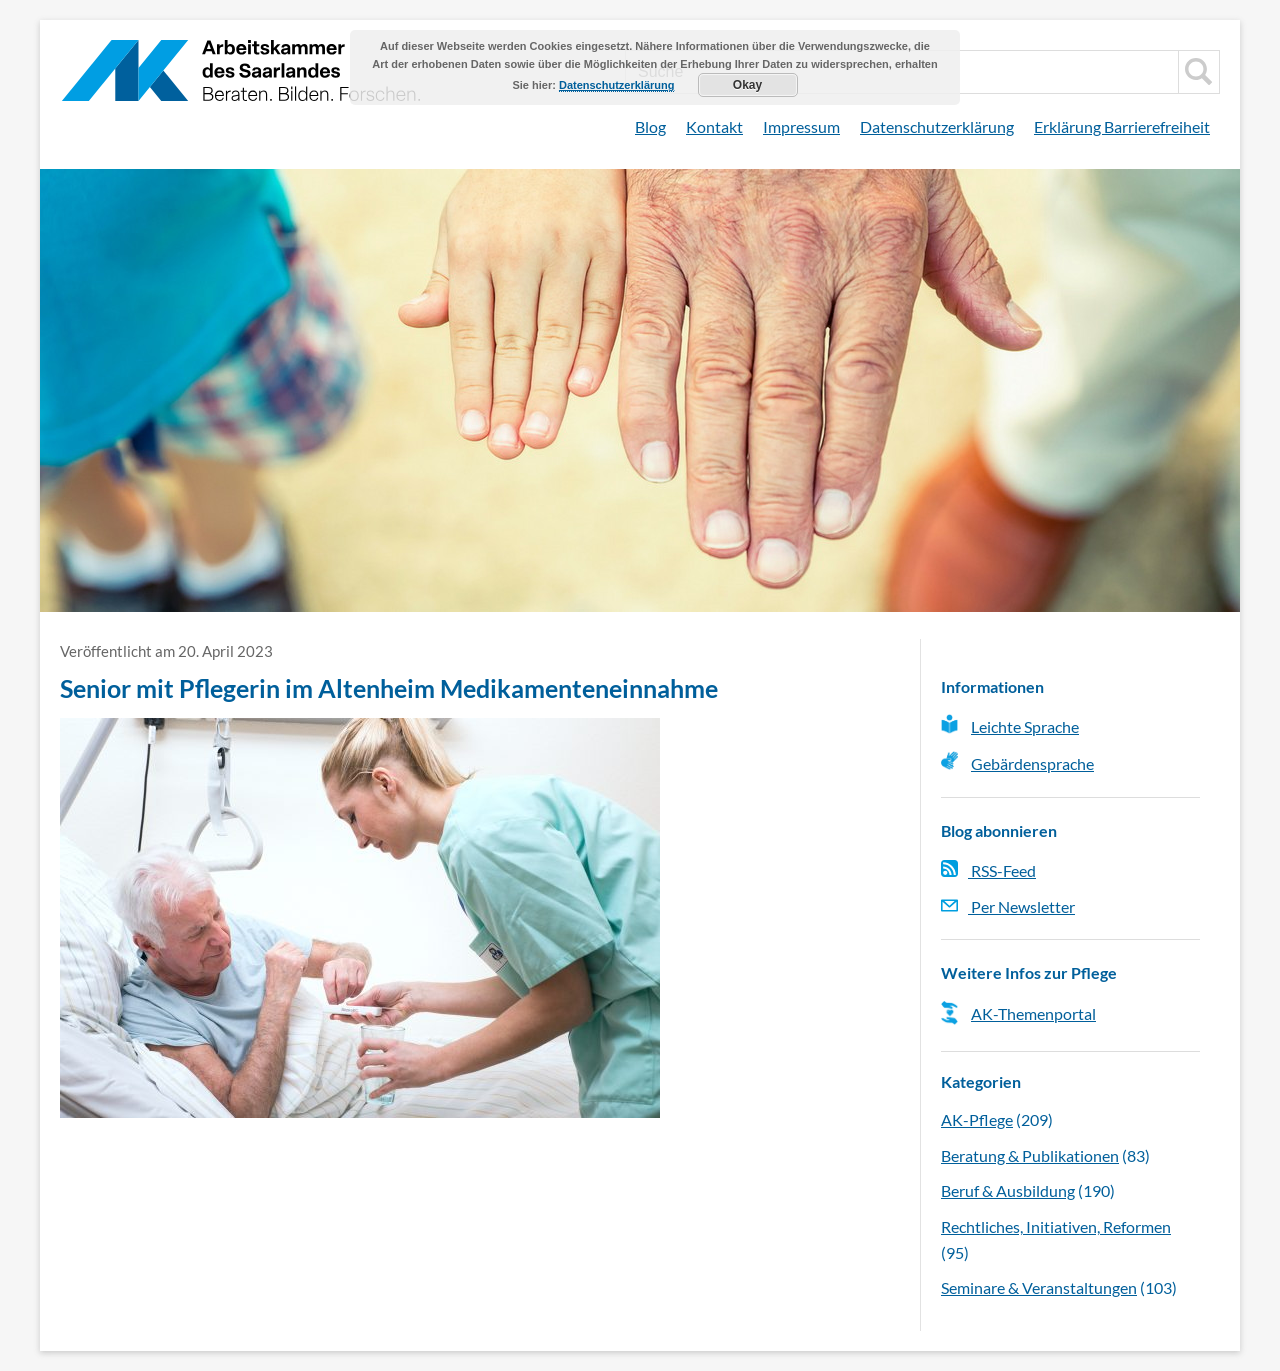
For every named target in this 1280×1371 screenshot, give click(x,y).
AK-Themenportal (1033, 1013)
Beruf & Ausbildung (1008, 1190)
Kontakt (714, 126)
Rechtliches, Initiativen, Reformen (1056, 1226)
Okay (747, 85)
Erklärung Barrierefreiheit (1122, 126)
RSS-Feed (988, 870)
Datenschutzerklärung (937, 126)
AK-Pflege (977, 1119)
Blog (650, 126)
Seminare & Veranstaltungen (1039, 1287)
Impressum (801, 126)
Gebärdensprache (1032, 763)
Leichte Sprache (1025, 726)
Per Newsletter (1008, 906)
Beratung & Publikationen (1030, 1155)
